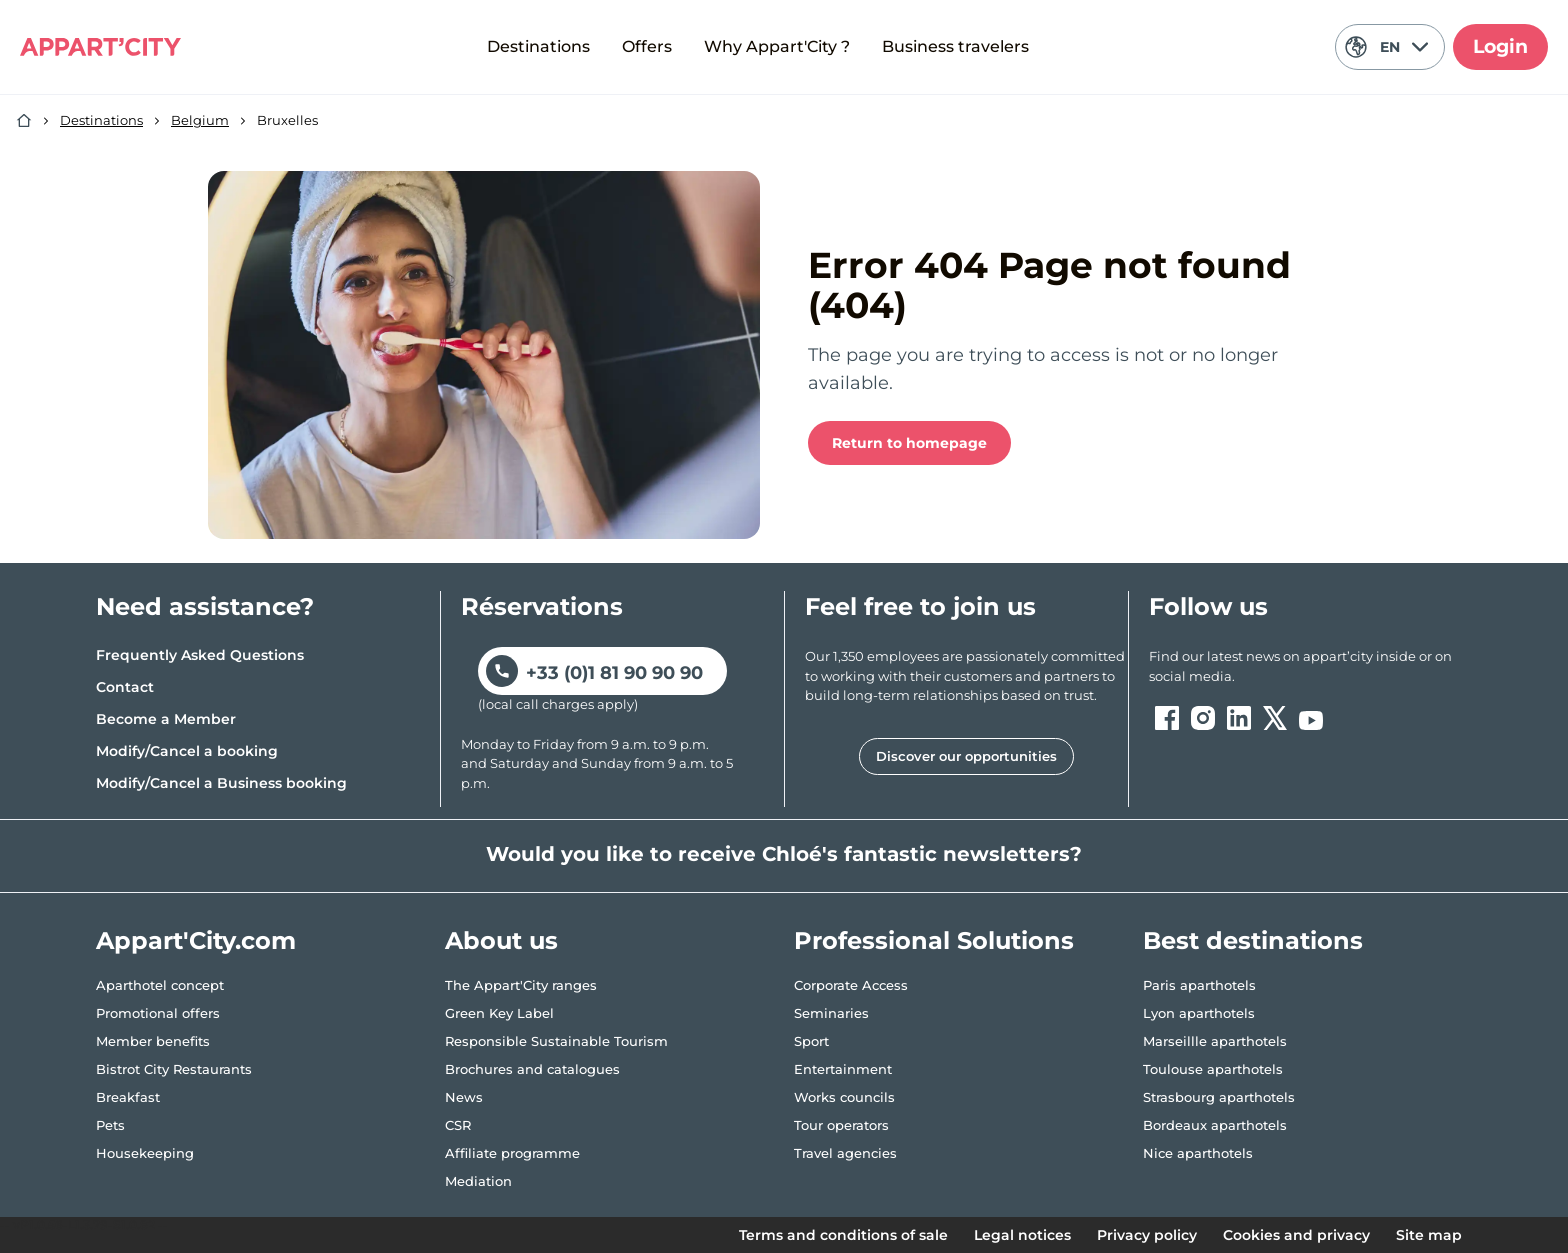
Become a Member (166, 719)
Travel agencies (845, 1153)
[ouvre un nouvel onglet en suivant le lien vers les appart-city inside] (1310, 666)
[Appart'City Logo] (100, 47)
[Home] (24, 121)
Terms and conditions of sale (843, 1235)
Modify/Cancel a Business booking (221, 783)
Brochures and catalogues (532, 1069)
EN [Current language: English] (1386, 47)
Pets (110, 1125)
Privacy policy (1147, 1235)
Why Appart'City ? (777, 46)
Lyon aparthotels (1199, 1013)
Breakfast (128, 1097)
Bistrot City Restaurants (174, 1069)
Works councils (844, 1097)
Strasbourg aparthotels (1219, 1097)
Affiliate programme (512, 1153)
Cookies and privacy (1296, 1235)
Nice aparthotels (1198, 1153)
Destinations (538, 46)
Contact (125, 687)
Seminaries (831, 1013)
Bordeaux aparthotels (1215, 1125)
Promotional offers (158, 1013)
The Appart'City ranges (521, 985)
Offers (647, 46)
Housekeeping (145, 1153)
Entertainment (843, 1069)
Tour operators (841, 1125)
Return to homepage (909, 443)
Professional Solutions (934, 940)
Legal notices (1022, 1235)
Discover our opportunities (966, 756)
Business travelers (955, 46)
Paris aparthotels (1199, 985)
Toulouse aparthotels (1213, 1069)
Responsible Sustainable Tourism (556, 1041)
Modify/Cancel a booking (187, 751)
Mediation (478, 1181)
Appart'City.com (196, 940)
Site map (1429, 1235)
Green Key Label (499, 1013)
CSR (458, 1125)
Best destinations (1253, 940)
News (464, 1097)
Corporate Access (851, 985)
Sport (811, 1041)
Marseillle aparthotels (1215, 1041)
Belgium (200, 120)
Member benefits (153, 1041)
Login (1500, 46)
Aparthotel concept (160, 985)
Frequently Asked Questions (200, 655)
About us (501, 940)
